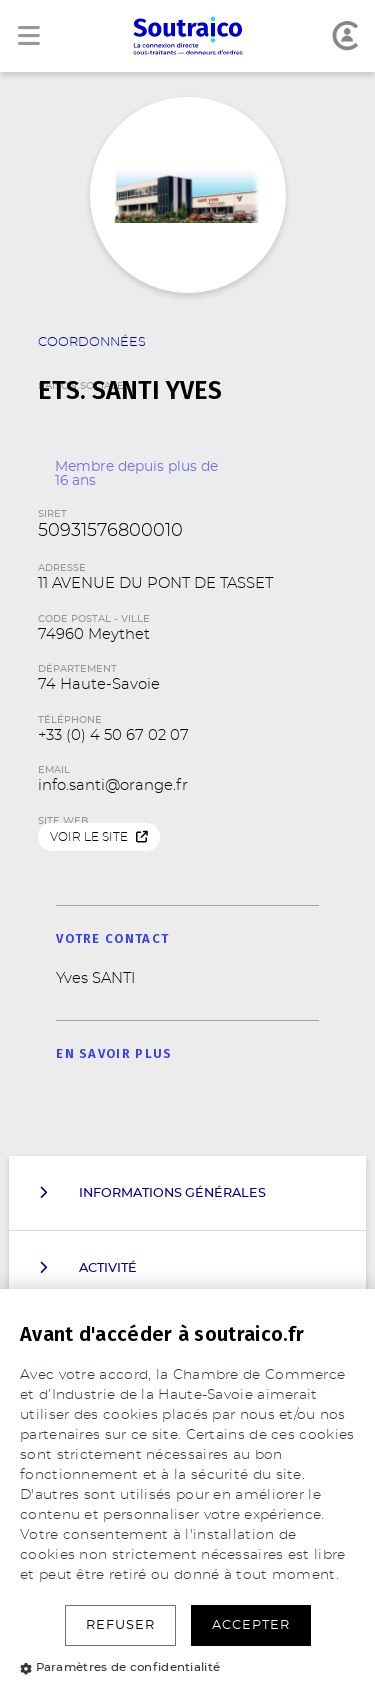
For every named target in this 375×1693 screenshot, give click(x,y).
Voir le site (99, 837)
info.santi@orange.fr (113, 785)
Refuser (120, 1625)
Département (77, 669)
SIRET (52, 514)
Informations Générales (152, 1193)
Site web (63, 821)
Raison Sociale (188, 374)
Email (54, 770)
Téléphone (70, 720)
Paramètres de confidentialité (120, 1667)
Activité (88, 1268)
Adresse (62, 568)
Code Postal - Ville (94, 619)
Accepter (251, 1625)
